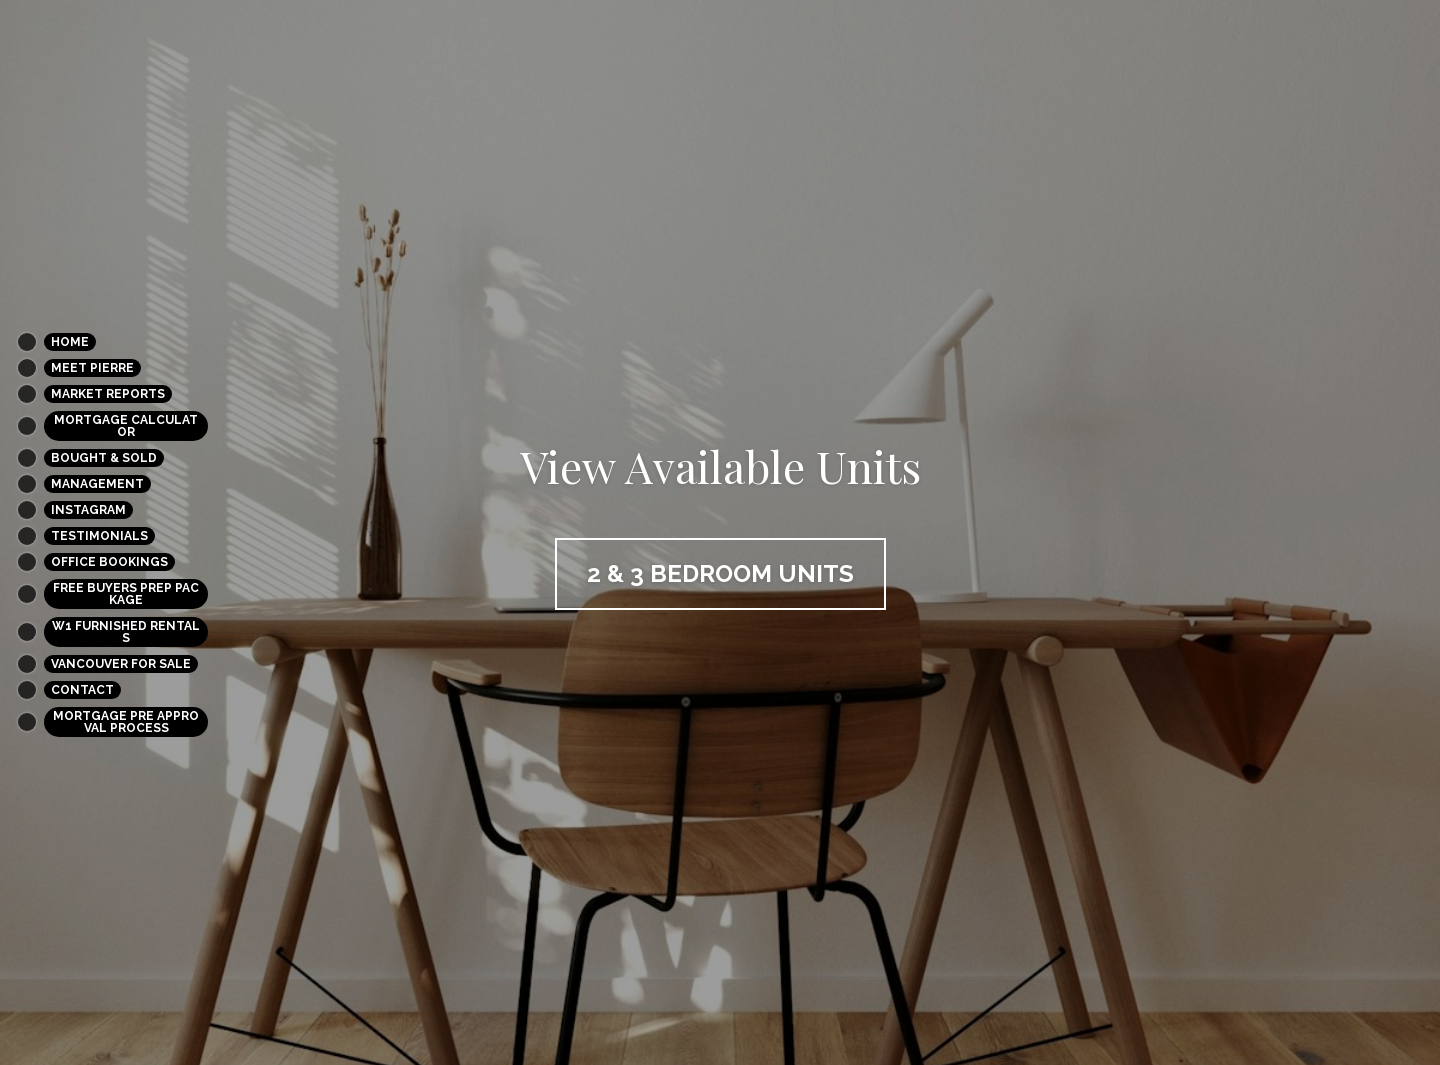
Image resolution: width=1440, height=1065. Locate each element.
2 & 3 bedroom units (720, 573)
